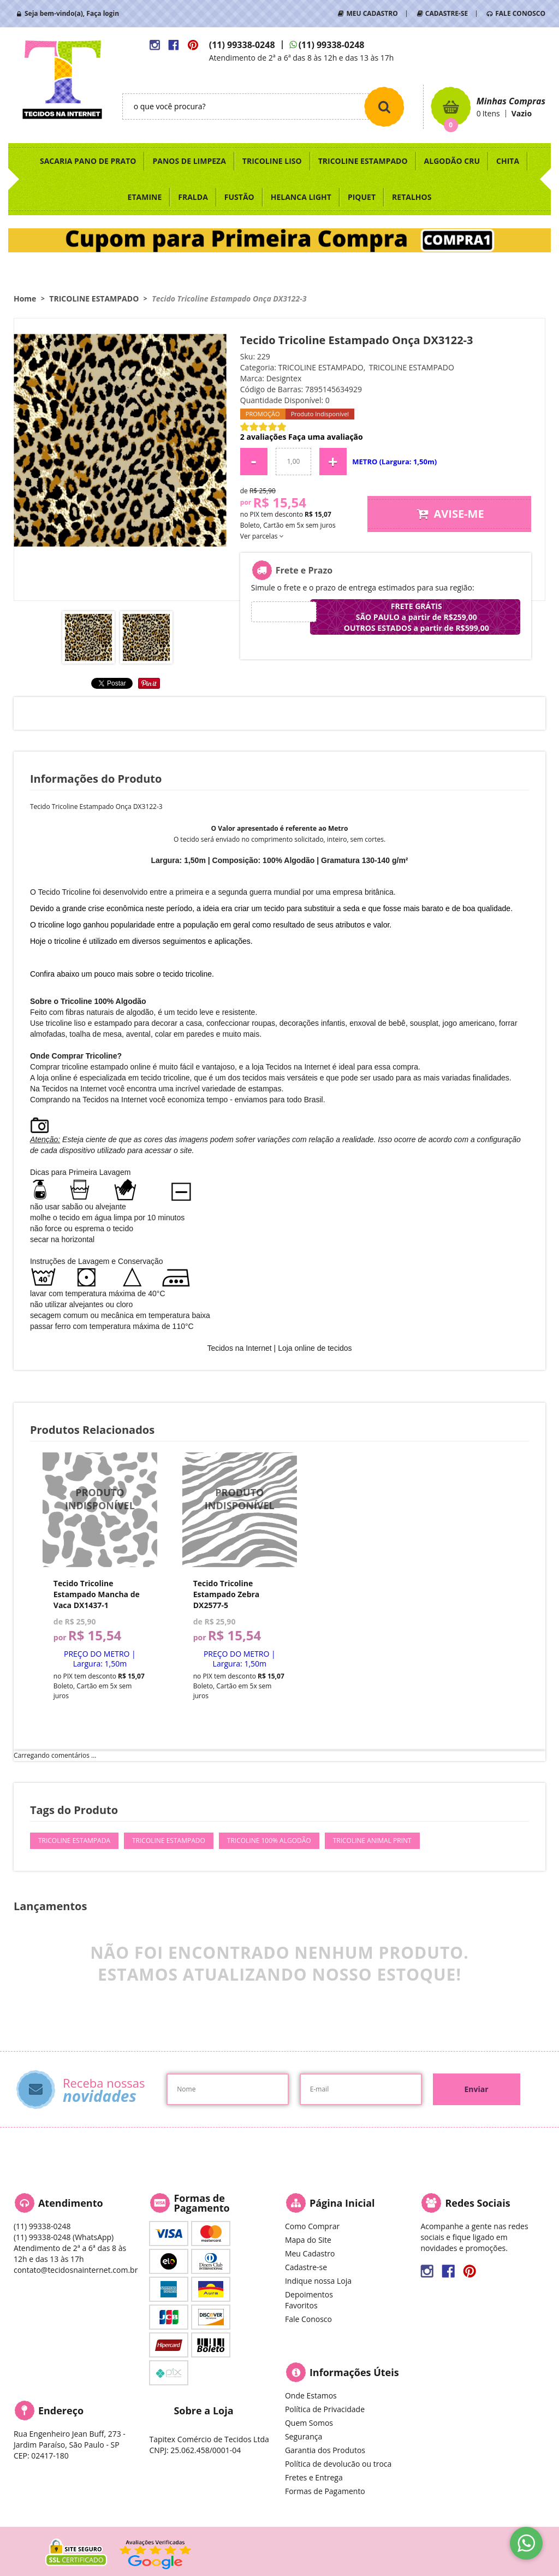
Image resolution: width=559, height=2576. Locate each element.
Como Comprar (312, 2226)
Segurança (303, 2436)
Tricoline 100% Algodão (269, 1840)
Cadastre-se (306, 2267)
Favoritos (301, 2305)
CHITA (507, 161)
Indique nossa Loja (318, 2281)
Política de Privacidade (325, 2409)
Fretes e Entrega (314, 2477)
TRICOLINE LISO (272, 161)
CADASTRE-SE (446, 13)
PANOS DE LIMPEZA (188, 161)
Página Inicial (342, 2202)
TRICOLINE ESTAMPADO (363, 161)
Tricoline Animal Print (372, 1840)
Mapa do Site (308, 2240)
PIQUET (362, 197)
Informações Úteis (354, 2372)
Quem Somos (309, 2423)
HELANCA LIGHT (301, 197)
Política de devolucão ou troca (338, 2464)
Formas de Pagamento (325, 2491)
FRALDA (193, 197)
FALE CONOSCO (520, 13)
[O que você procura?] (384, 106)
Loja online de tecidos (315, 1348)
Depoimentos (309, 2294)
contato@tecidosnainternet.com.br (76, 2270)
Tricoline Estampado (168, 1840)
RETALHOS (411, 197)
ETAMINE (145, 197)
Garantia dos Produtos (325, 2450)
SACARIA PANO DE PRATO (88, 161)
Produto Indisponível (100, 1509)
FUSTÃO (239, 197)
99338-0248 (242, 45)
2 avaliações (263, 437)
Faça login (102, 13)
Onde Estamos (311, 2395)
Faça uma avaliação (325, 437)
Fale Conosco (308, 2319)
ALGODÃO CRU (452, 161)
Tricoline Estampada (74, 1840)
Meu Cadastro (310, 2253)
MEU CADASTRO (371, 13)
